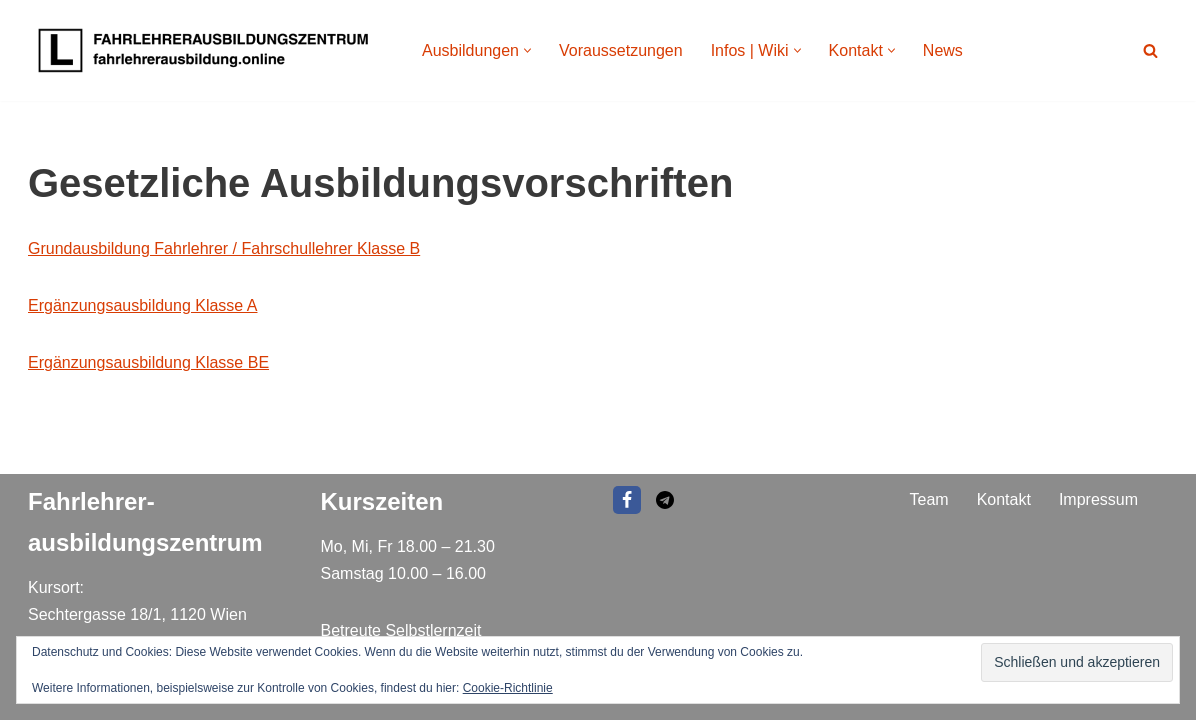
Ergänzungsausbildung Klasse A (143, 305)
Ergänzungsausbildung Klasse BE (148, 362)
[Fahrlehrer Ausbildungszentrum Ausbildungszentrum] (208, 50)
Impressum (1098, 499)
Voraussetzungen (621, 50)
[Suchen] (1150, 50)
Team (929, 499)
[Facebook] (627, 500)
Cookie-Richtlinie (508, 688)
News (943, 50)
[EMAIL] (665, 500)
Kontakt (1004, 499)
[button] (527, 50)
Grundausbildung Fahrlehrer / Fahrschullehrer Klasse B (224, 248)
